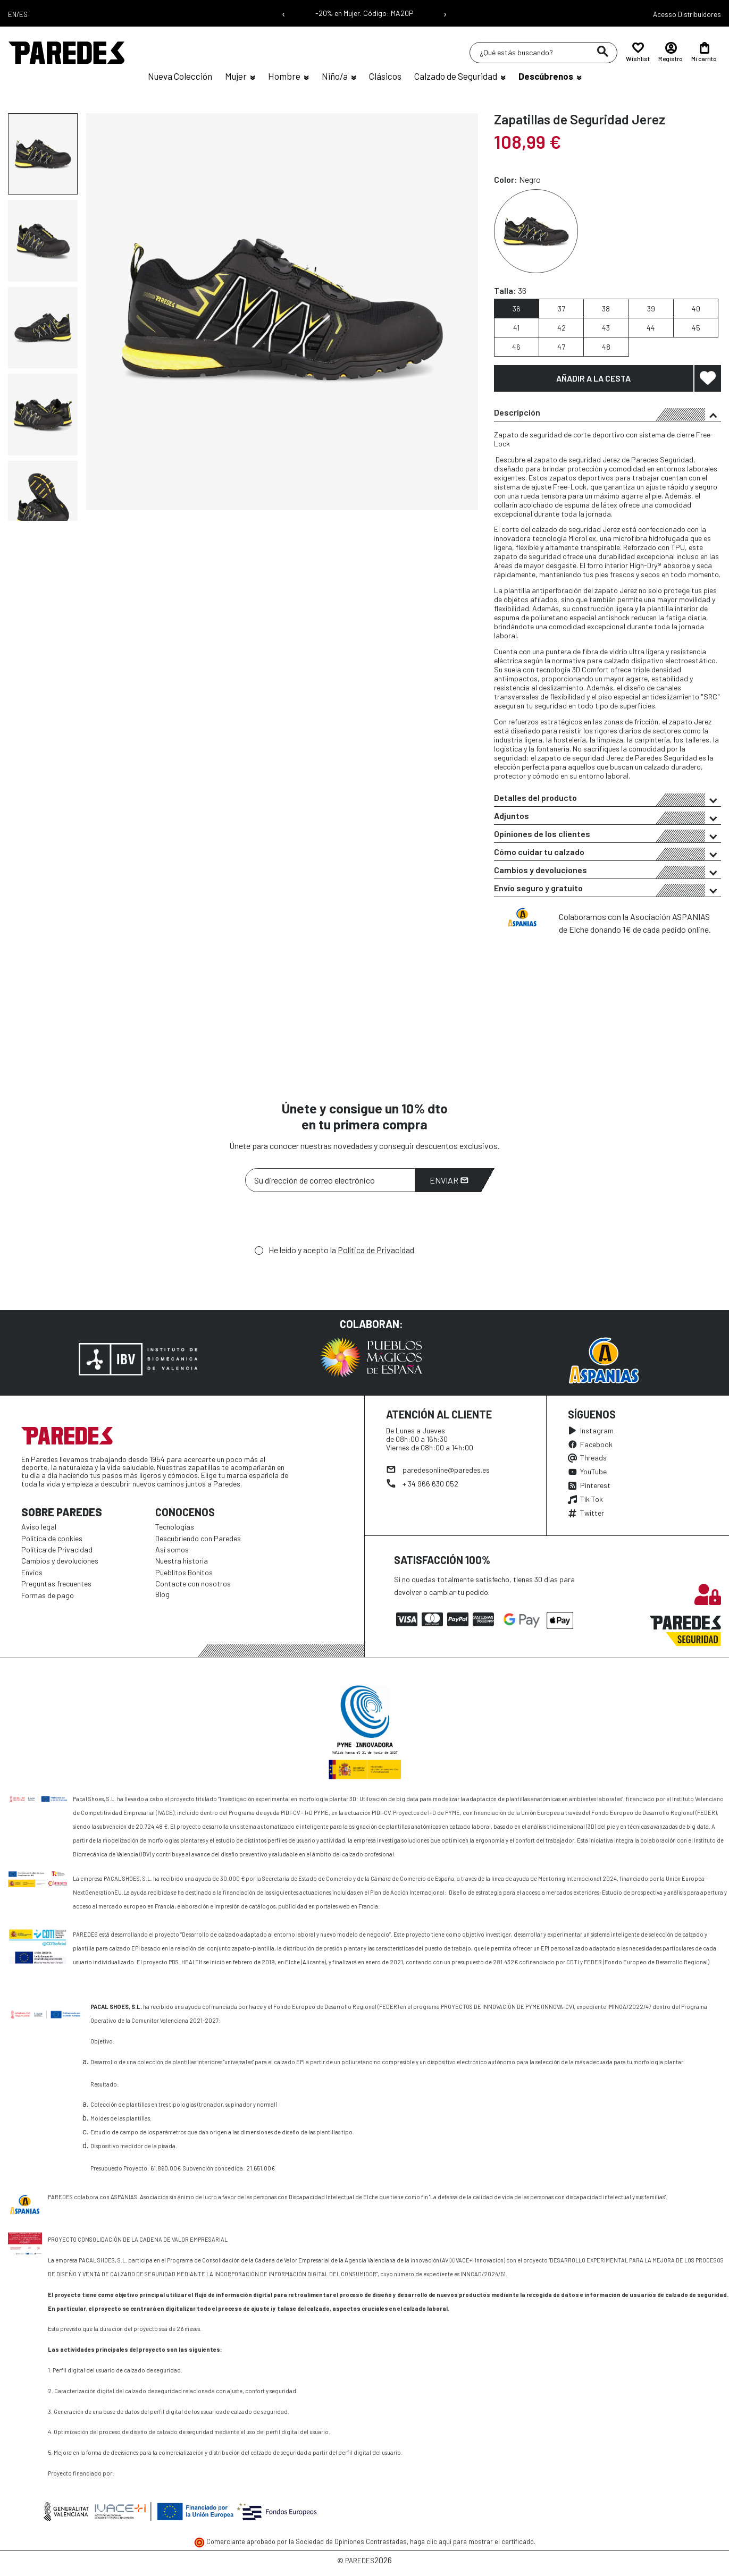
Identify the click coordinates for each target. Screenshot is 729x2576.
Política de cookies (51, 1538)
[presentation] (326, 1221)
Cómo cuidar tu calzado (607, 853)
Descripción (607, 414)
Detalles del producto (607, 799)
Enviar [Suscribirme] (449, 1180)
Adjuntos (607, 817)
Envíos (32, 1572)
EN (12, 14)
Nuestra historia (181, 1561)
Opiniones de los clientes (607, 835)
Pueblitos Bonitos (184, 1572)
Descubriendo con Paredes (198, 1538)
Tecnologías (174, 1527)
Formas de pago (47, 1595)
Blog (162, 1594)
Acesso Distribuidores (687, 14)
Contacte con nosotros (193, 1583)
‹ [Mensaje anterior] (284, 13)
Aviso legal (38, 1527)
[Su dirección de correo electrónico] (330, 1180)
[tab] (607, 412)
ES (23, 14)
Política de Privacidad (376, 1250)
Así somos (172, 1549)
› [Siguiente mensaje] (445, 13)
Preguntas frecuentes (56, 1583)
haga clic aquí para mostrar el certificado (472, 2541)
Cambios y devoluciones (607, 872)
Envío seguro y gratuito (607, 890)
